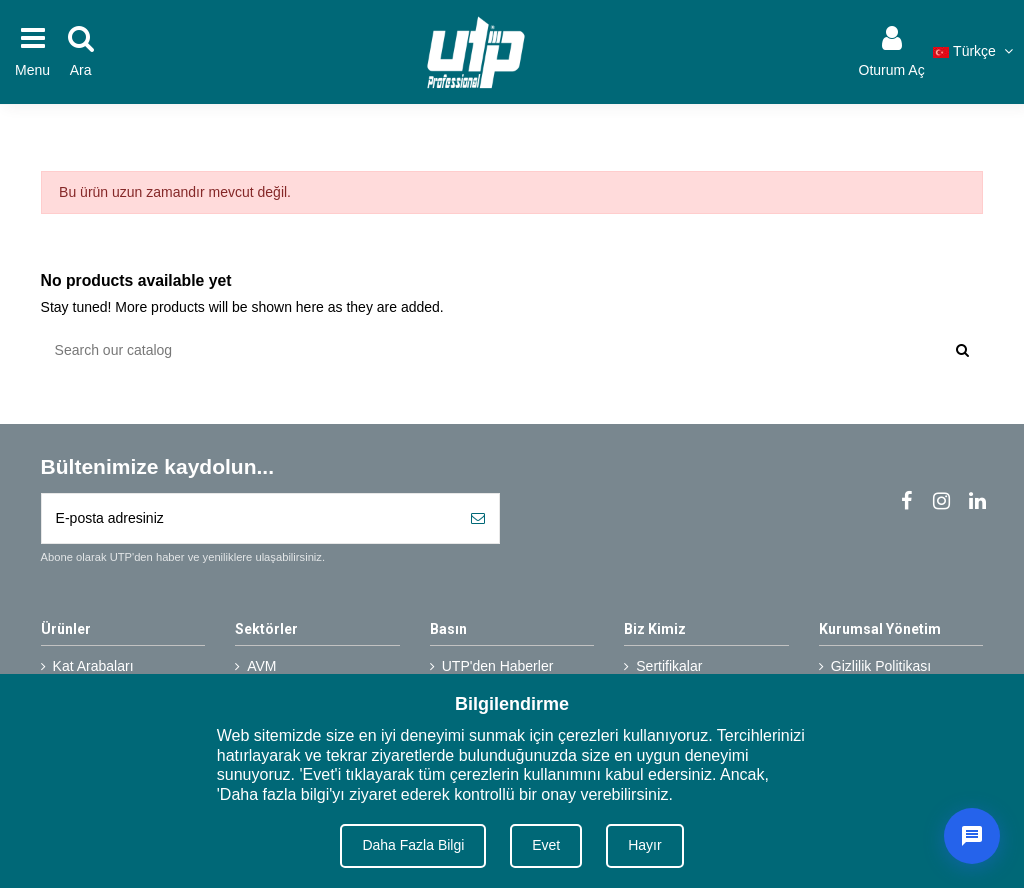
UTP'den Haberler (498, 666)
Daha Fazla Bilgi (413, 845)
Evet (546, 845)
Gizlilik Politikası (881, 666)
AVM (261, 666)
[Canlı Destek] (972, 836)
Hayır (644, 845)
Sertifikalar (669, 666)
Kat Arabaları (93, 666)
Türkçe (975, 51)
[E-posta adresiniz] (250, 518)
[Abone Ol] (478, 518)
